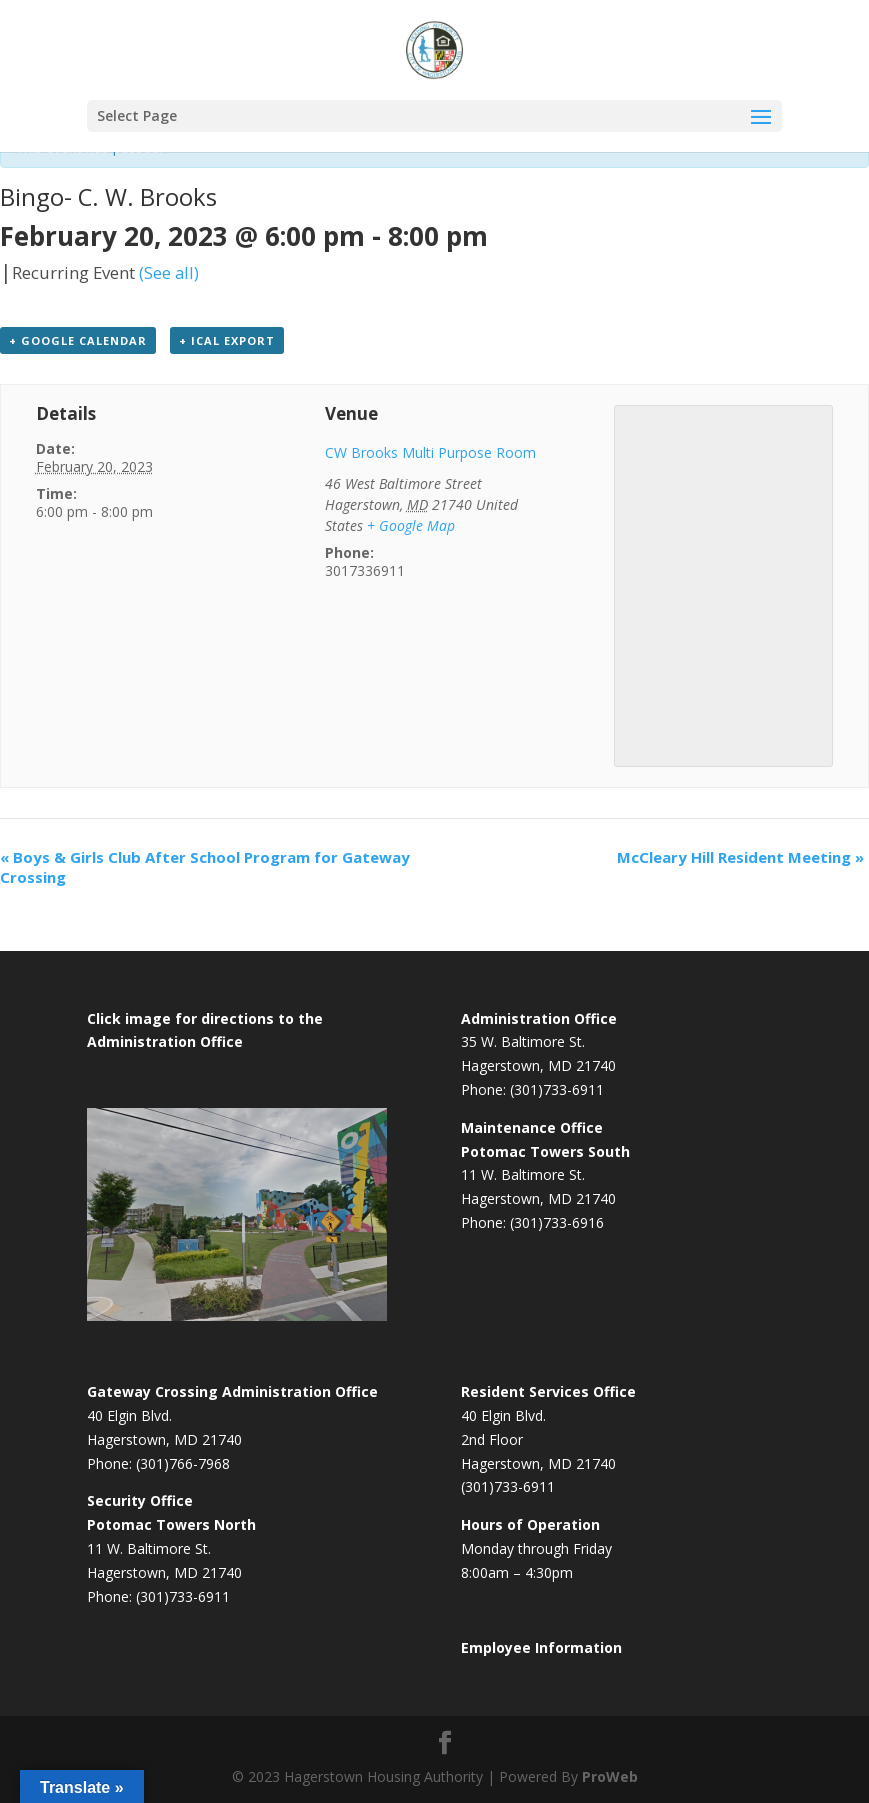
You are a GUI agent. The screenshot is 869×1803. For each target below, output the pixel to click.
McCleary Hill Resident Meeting (740, 857)
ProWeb (610, 1776)
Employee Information (541, 1647)
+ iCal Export (227, 340)
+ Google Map (411, 525)
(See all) (169, 272)
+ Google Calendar (78, 340)
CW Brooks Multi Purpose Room (430, 452)
